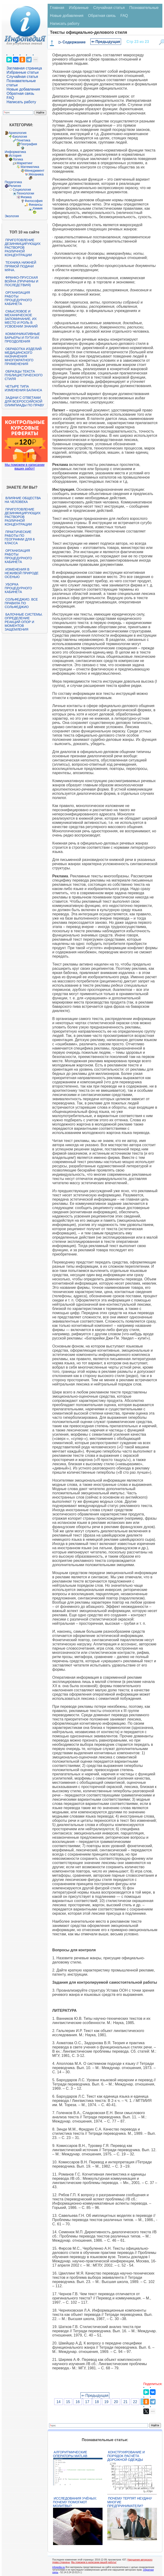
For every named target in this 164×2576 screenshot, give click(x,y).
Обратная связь (20, 93)
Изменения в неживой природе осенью (21, 573)
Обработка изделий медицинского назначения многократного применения (23, 356)
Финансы (35, 204)
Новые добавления (23, 89)
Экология (12, 216)
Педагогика (13, 182)
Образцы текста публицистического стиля (23, 375)
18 (97, 2402)
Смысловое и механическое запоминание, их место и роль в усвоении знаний (21, 318)
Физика (26, 197)
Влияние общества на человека (23, 500)
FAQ (10, 98)
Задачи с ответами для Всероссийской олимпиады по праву (24, 401)
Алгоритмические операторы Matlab (70, 2454)
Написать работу (21, 102)
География (29, 144)
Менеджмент (34, 170)
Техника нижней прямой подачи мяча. (20, 266)
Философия (33, 201)
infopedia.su (58, 2567)
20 (116, 2402)
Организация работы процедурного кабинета (18, 298)
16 (78, 2402)
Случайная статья (22, 77)
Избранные (79, 8)
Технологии (25, 193)
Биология (20, 136)
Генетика (23, 140)
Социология (22, 189)
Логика (18, 159)
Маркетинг (25, 163)
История (15, 155)
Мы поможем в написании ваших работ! (24, 466)
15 (68, 2402)
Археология (18, 133)
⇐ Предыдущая (105, 42)
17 (87, 2402)
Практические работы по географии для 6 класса (20, 537)
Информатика (15, 152)
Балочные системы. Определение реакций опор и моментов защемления (24, 622)
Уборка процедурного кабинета (18, 588)
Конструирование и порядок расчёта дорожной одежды (126, 2456)
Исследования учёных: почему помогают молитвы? (75, 2502)
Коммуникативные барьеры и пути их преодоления (22, 337)
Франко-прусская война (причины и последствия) (21, 281)
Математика (30, 167)
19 (106, 2402)
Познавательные (144, 8)
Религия (15, 186)
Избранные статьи (22, 72)
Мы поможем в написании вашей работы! (93, 2562)
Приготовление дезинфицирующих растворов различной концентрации (23, 247)
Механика (36, 174)
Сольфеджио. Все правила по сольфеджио (21, 603)
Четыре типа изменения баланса (23, 388)
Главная (57, 8)
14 (58, 2402)
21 (125, 2402)
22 (135, 2402)
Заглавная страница (24, 68)
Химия (37, 208)
